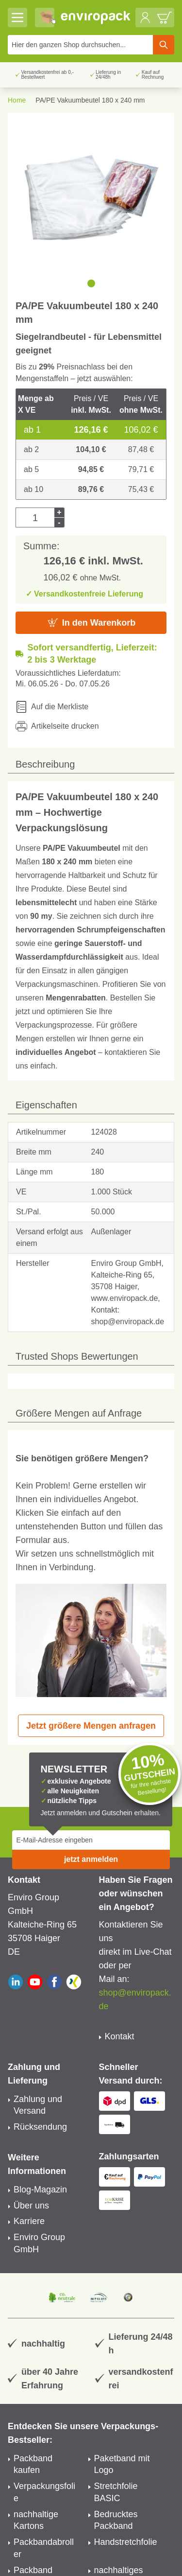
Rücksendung (40, 2127)
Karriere (29, 2221)
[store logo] (96, 18)
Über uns (31, 2205)
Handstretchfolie (125, 2542)
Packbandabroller (44, 2548)
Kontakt (119, 2036)
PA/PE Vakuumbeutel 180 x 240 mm (90, 100)
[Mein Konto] (145, 17)
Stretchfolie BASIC (116, 2492)
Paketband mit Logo (122, 2464)
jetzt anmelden (91, 1859)
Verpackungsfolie (44, 2492)
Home (17, 100)
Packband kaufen (33, 2464)
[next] (162, 283)
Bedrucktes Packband (116, 2520)
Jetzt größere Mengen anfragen (91, 1726)
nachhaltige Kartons (36, 2520)
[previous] (19, 283)
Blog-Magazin (40, 2189)
